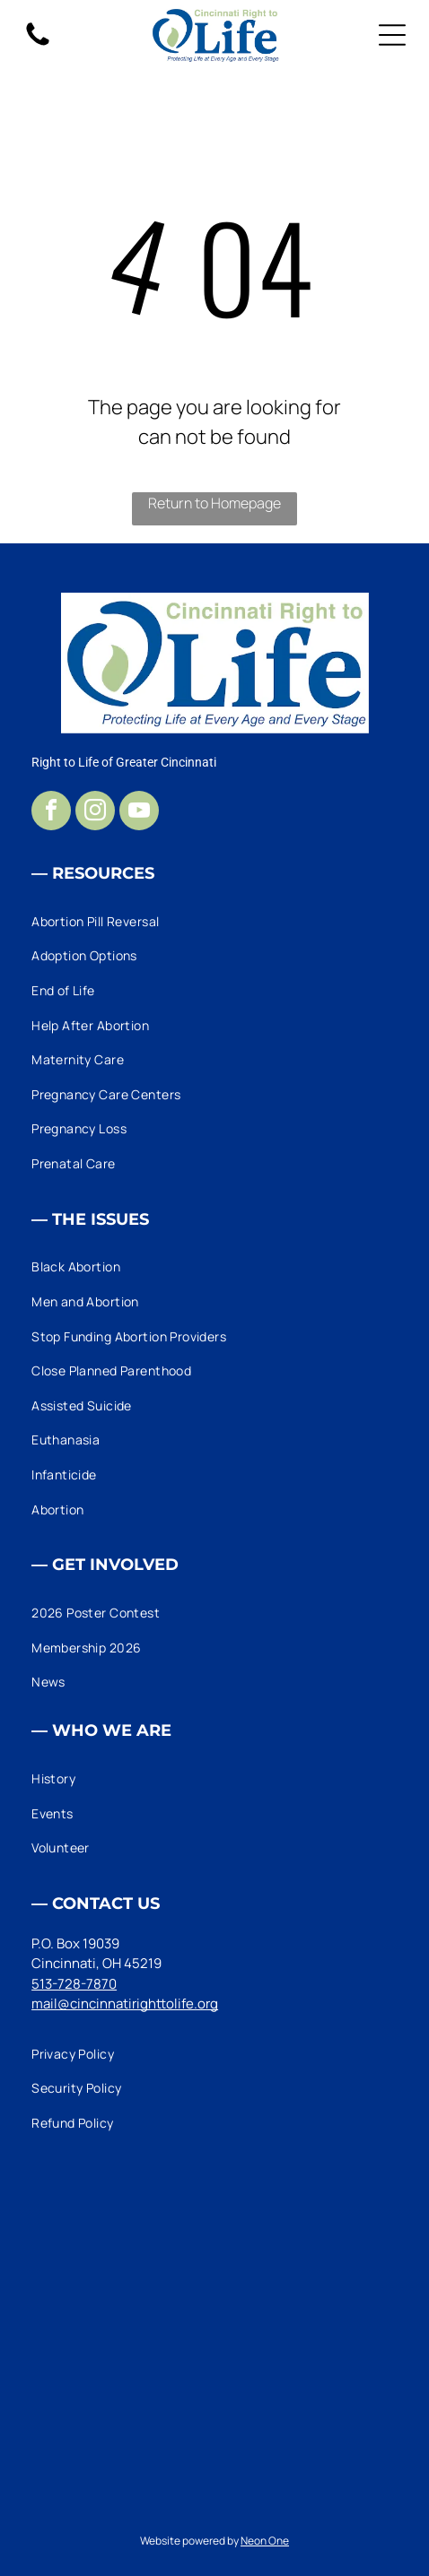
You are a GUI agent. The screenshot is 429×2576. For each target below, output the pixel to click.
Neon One (265, 2540)
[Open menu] (392, 35)
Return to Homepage (214, 503)
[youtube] (139, 813)
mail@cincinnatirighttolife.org (124, 2003)
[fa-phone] (37, 44)
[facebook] (51, 813)
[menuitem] (214, 921)
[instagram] (95, 813)
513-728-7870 (74, 1983)
